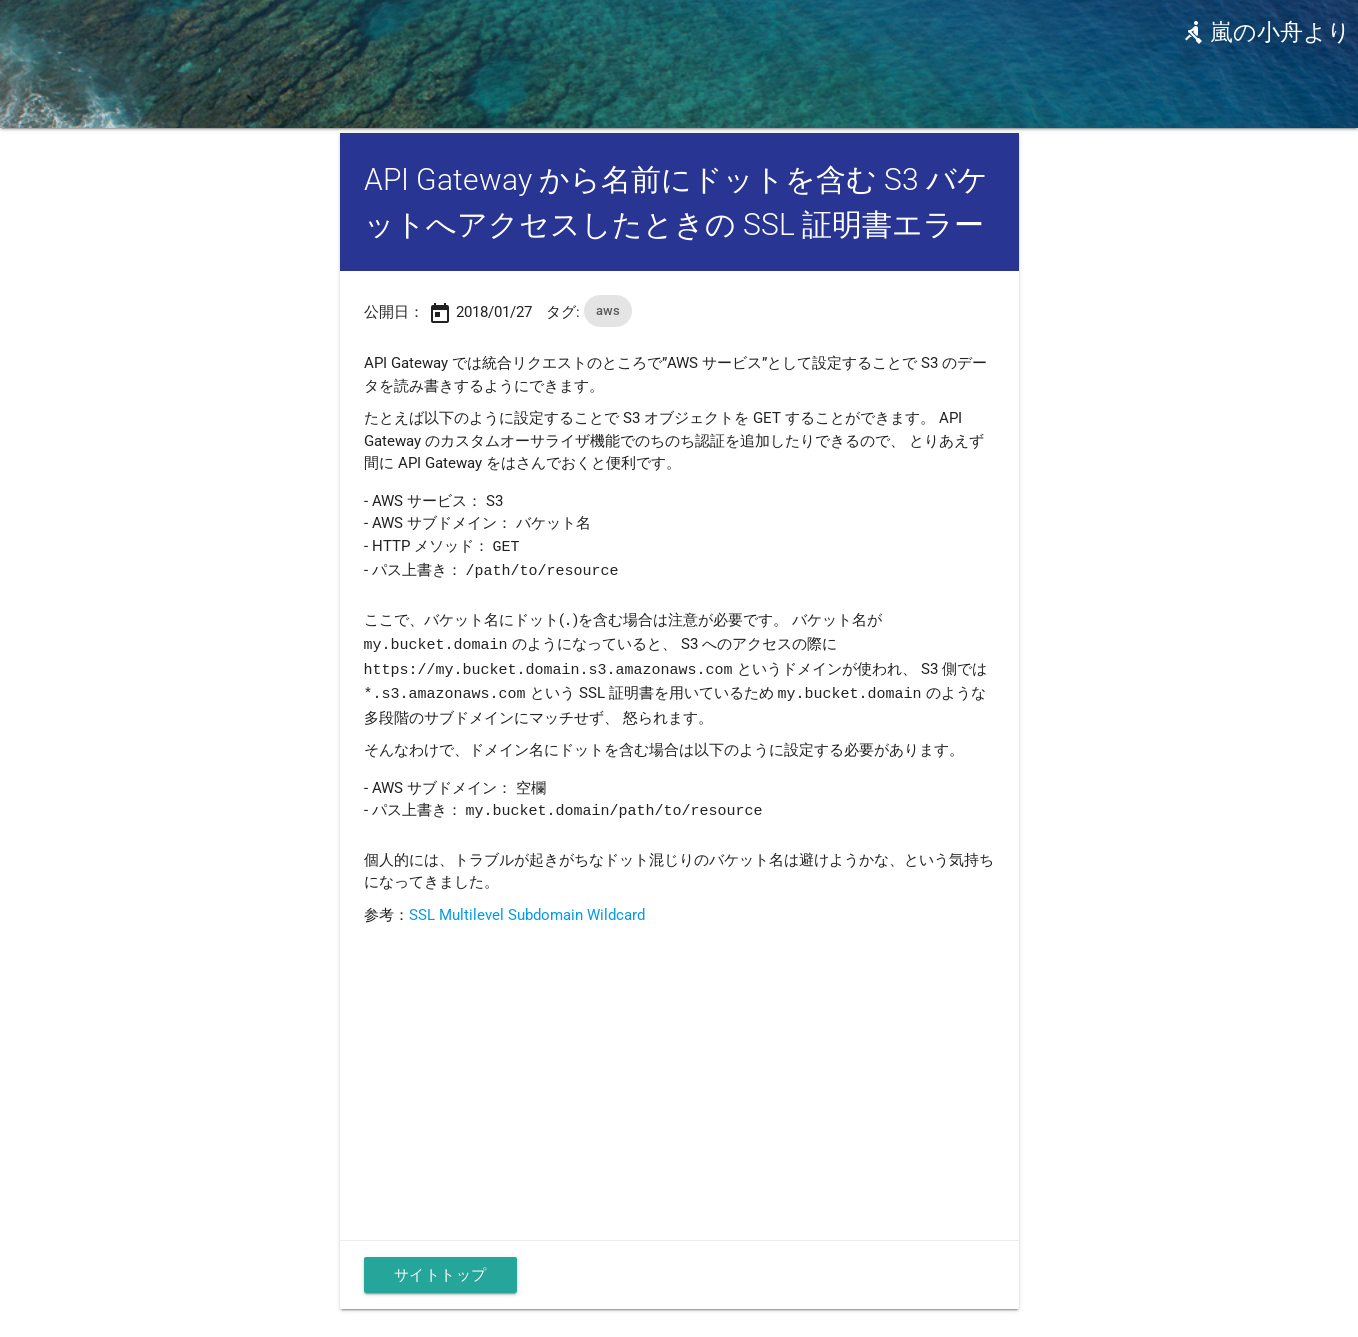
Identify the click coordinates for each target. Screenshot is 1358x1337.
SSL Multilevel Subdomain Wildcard (527, 908)
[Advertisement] (679, 1069)
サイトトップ (440, 1268)
